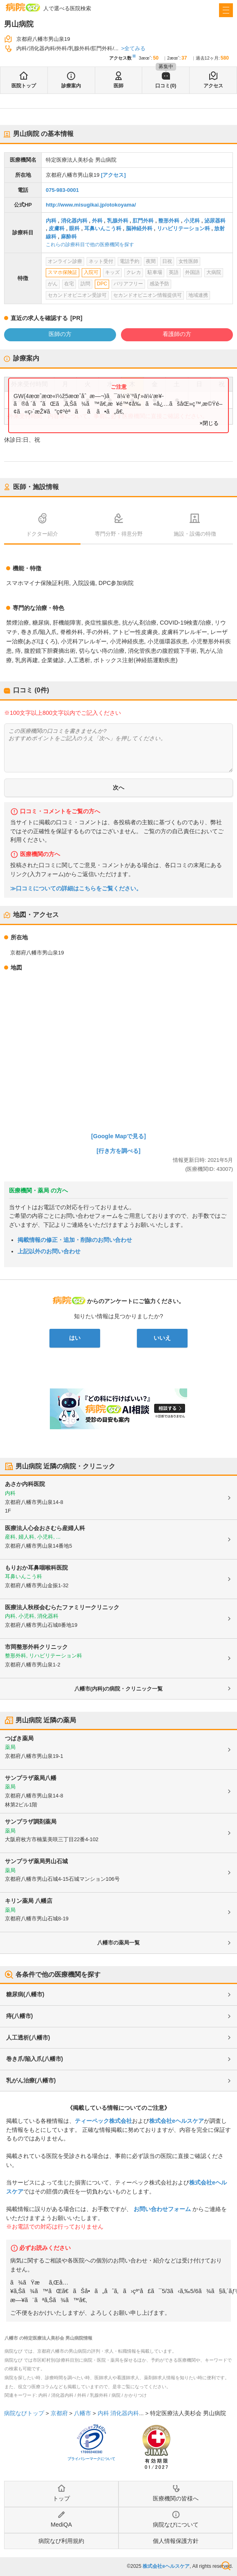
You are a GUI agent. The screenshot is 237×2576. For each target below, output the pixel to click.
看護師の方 (177, 334)
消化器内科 (74, 221)
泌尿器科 (215, 221)
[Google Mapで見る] (118, 1136)
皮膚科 (57, 228)
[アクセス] (113, 175)
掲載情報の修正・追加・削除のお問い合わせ (75, 1240)
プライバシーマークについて (91, 2459)
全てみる (134, 48)
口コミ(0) (165, 86)
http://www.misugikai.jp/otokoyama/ (91, 205)
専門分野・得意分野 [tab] (119, 534)
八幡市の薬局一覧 (118, 1943)
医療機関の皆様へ (176, 2498)
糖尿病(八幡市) (25, 1994)
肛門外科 (143, 221)
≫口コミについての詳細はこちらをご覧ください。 (76, 888)
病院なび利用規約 (61, 2541)
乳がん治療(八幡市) (31, 2080)
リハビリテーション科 (183, 228)
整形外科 (168, 221)
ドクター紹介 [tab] (42, 534)
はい (74, 1338)
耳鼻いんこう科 (102, 228)
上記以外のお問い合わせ (49, 1251)
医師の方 (60, 334)
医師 (118, 86)
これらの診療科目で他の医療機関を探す (90, 244)
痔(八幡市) (19, 2016)
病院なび (23, 7)
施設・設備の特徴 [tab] (195, 534)
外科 (97, 221)
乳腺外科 (117, 221)
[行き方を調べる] (118, 1151)
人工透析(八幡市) (28, 2037)
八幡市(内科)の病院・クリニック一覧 (118, 1689)
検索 (226, 2565)
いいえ (162, 1338)
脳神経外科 (139, 228)
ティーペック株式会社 (103, 2121)
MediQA (61, 2524)
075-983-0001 (62, 190)
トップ (61, 2498)
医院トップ (23, 86)
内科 (51, 221)
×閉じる (209, 423)
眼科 (74, 228)
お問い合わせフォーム (162, 2209)
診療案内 (71, 86)
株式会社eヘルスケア (176, 2121)
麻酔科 (69, 237)
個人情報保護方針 (176, 2541)
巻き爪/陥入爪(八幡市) (34, 2058)
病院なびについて (176, 2524)
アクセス (213, 86)
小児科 (192, 221)
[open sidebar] (226, 10)
